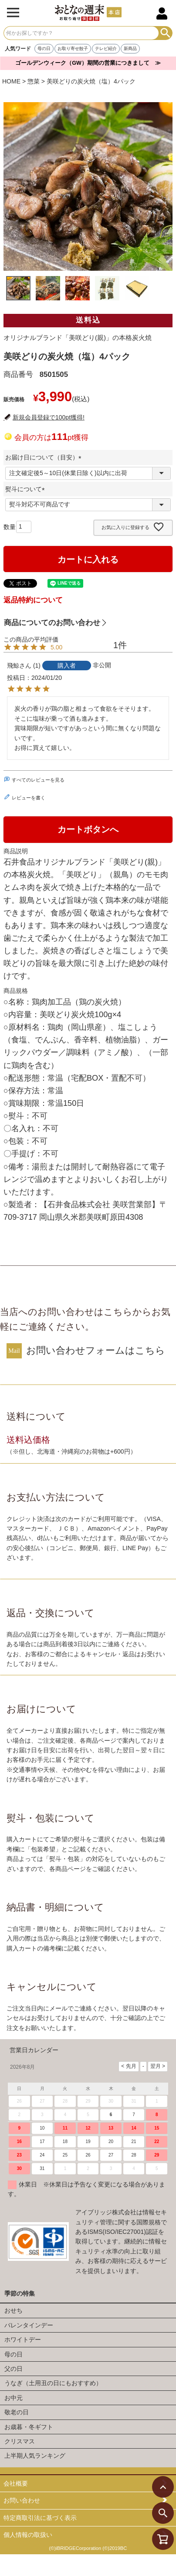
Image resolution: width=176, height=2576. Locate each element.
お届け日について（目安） (45, 457)
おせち (13, 2310)
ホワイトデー (22, 2339)
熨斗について (26, 489)
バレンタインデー (28, 2325)
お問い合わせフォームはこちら (95, 1350)
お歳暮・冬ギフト (28, 2426)
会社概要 (15, 2483)
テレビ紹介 (106, 48)
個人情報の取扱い (27, 2534)
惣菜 (33, 81)
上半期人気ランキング (34, 2455)
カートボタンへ (88, 829)
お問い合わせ (21, 2500)
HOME (11, 81)
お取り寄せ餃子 (73, 48)
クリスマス (19, 2441)
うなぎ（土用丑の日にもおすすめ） (53, 2383)
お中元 (13, 2397)
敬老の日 (16, 2412)
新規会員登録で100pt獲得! (49, 417)
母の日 (44, 48)
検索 (165, 33)
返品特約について (33, 600)
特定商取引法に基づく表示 (40, 2517)
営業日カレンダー (34, 2050)
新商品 (130, 48)
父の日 (13, 2368)
